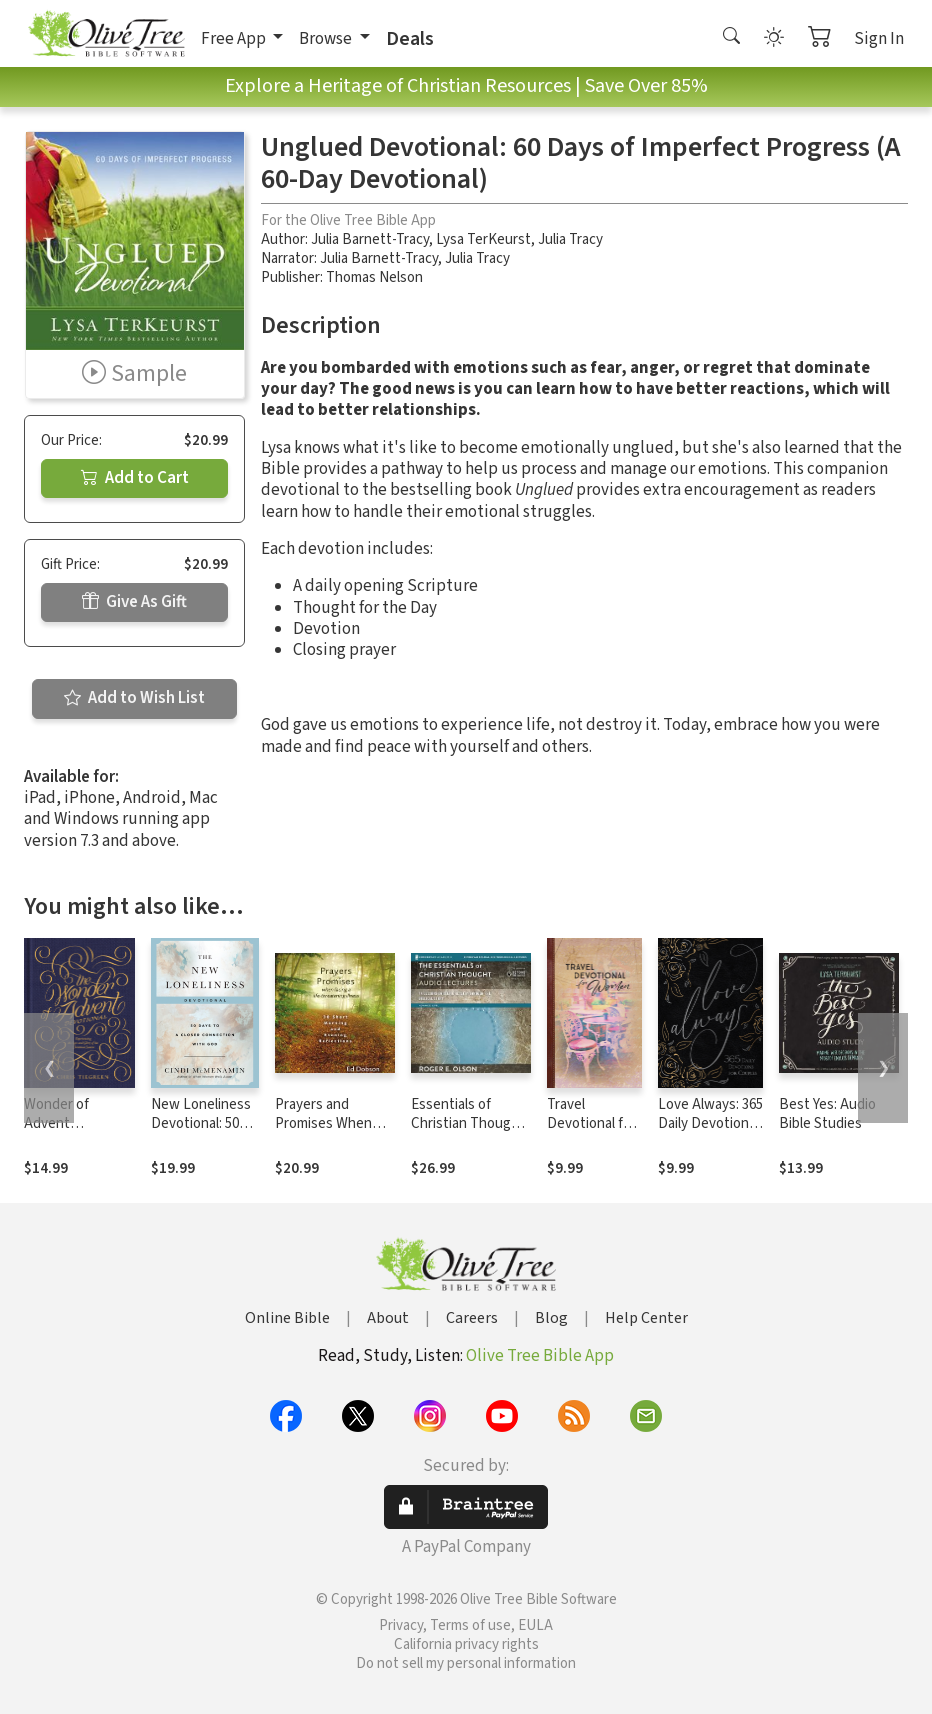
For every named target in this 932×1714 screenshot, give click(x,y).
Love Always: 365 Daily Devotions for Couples (710, 1123)
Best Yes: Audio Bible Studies (827, 1114)
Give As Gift (134, 602)
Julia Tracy (570, 239)
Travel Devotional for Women (591, 1123)
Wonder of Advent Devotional (58, 1123)
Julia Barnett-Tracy (370, 239)
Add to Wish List (134, 698)
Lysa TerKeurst (483, 239)
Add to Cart (135, 478)
